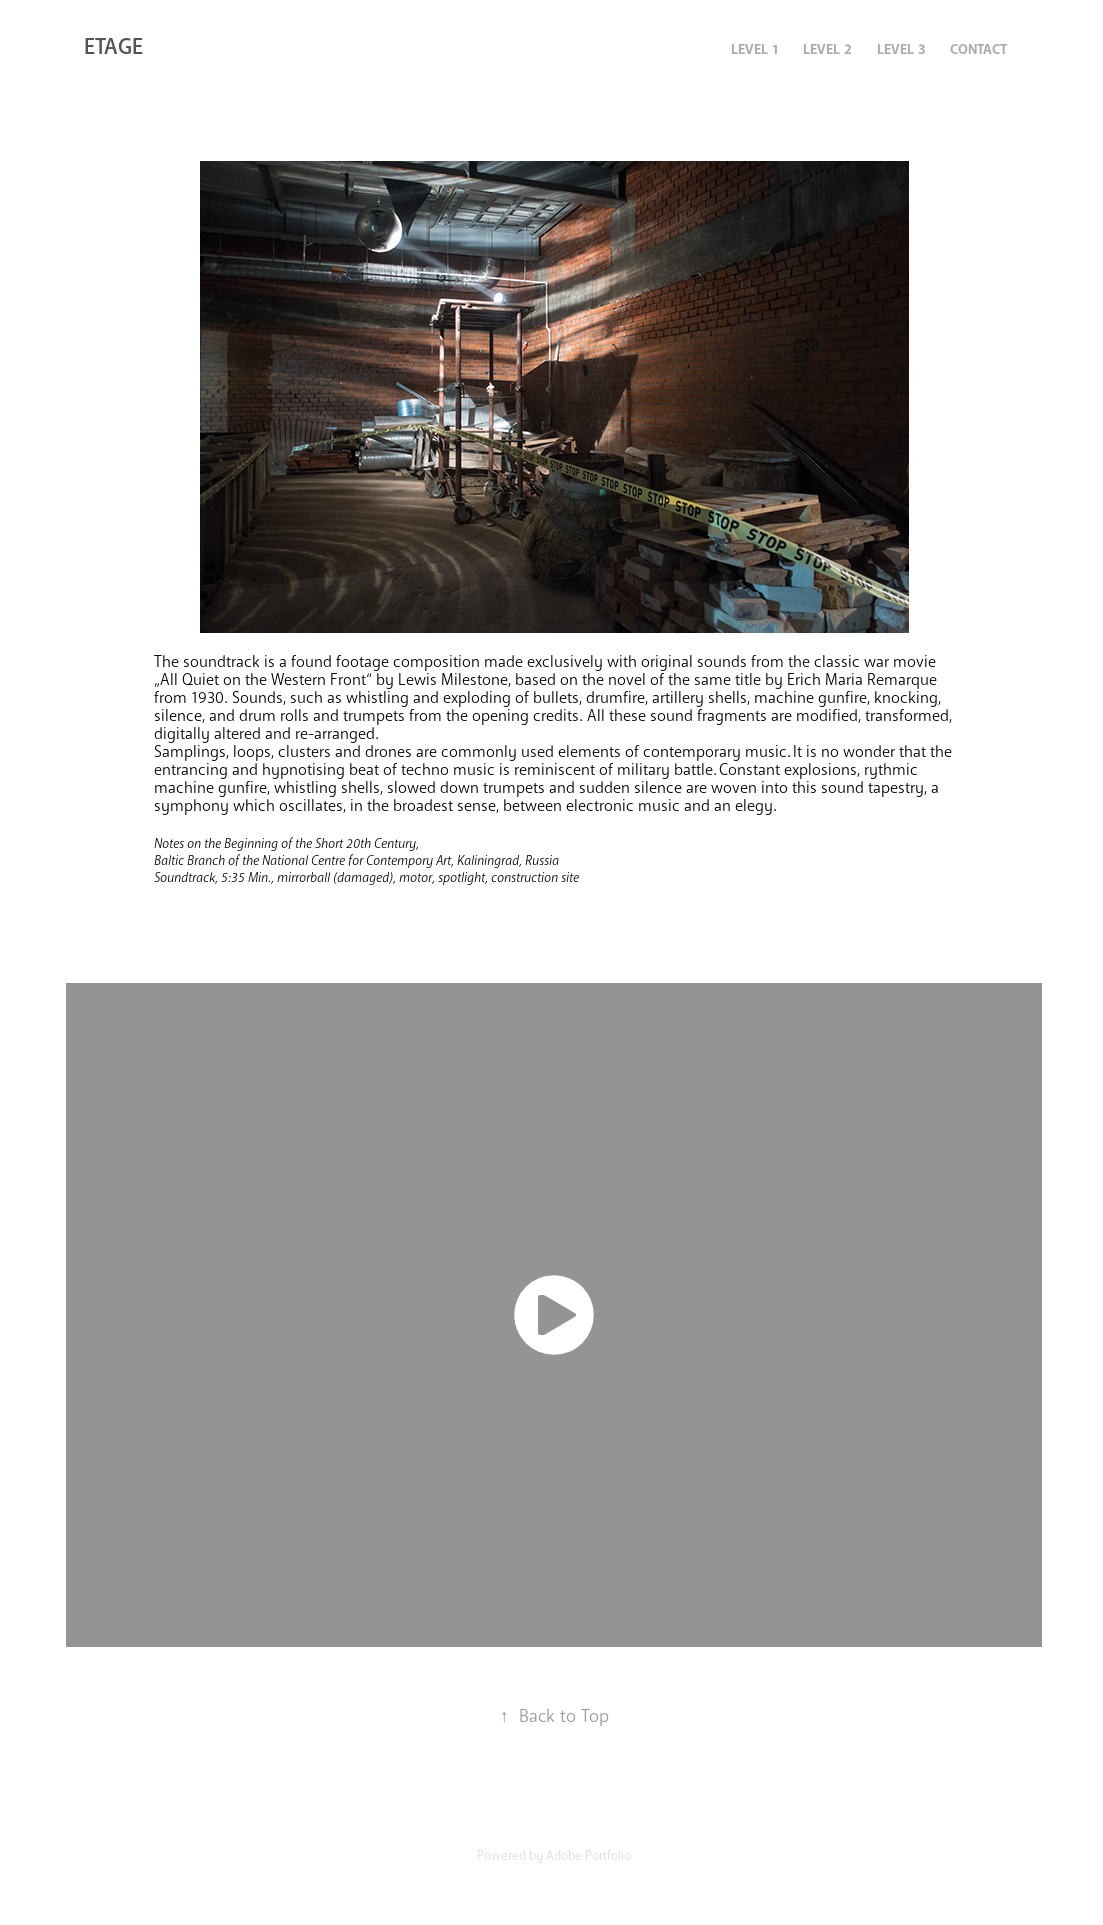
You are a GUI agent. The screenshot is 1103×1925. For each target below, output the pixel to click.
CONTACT (978, 49)
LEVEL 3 (901, 49)
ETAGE (113, 47)
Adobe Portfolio (588, 1855)
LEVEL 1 (755, 49)
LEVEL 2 (827, 49)
